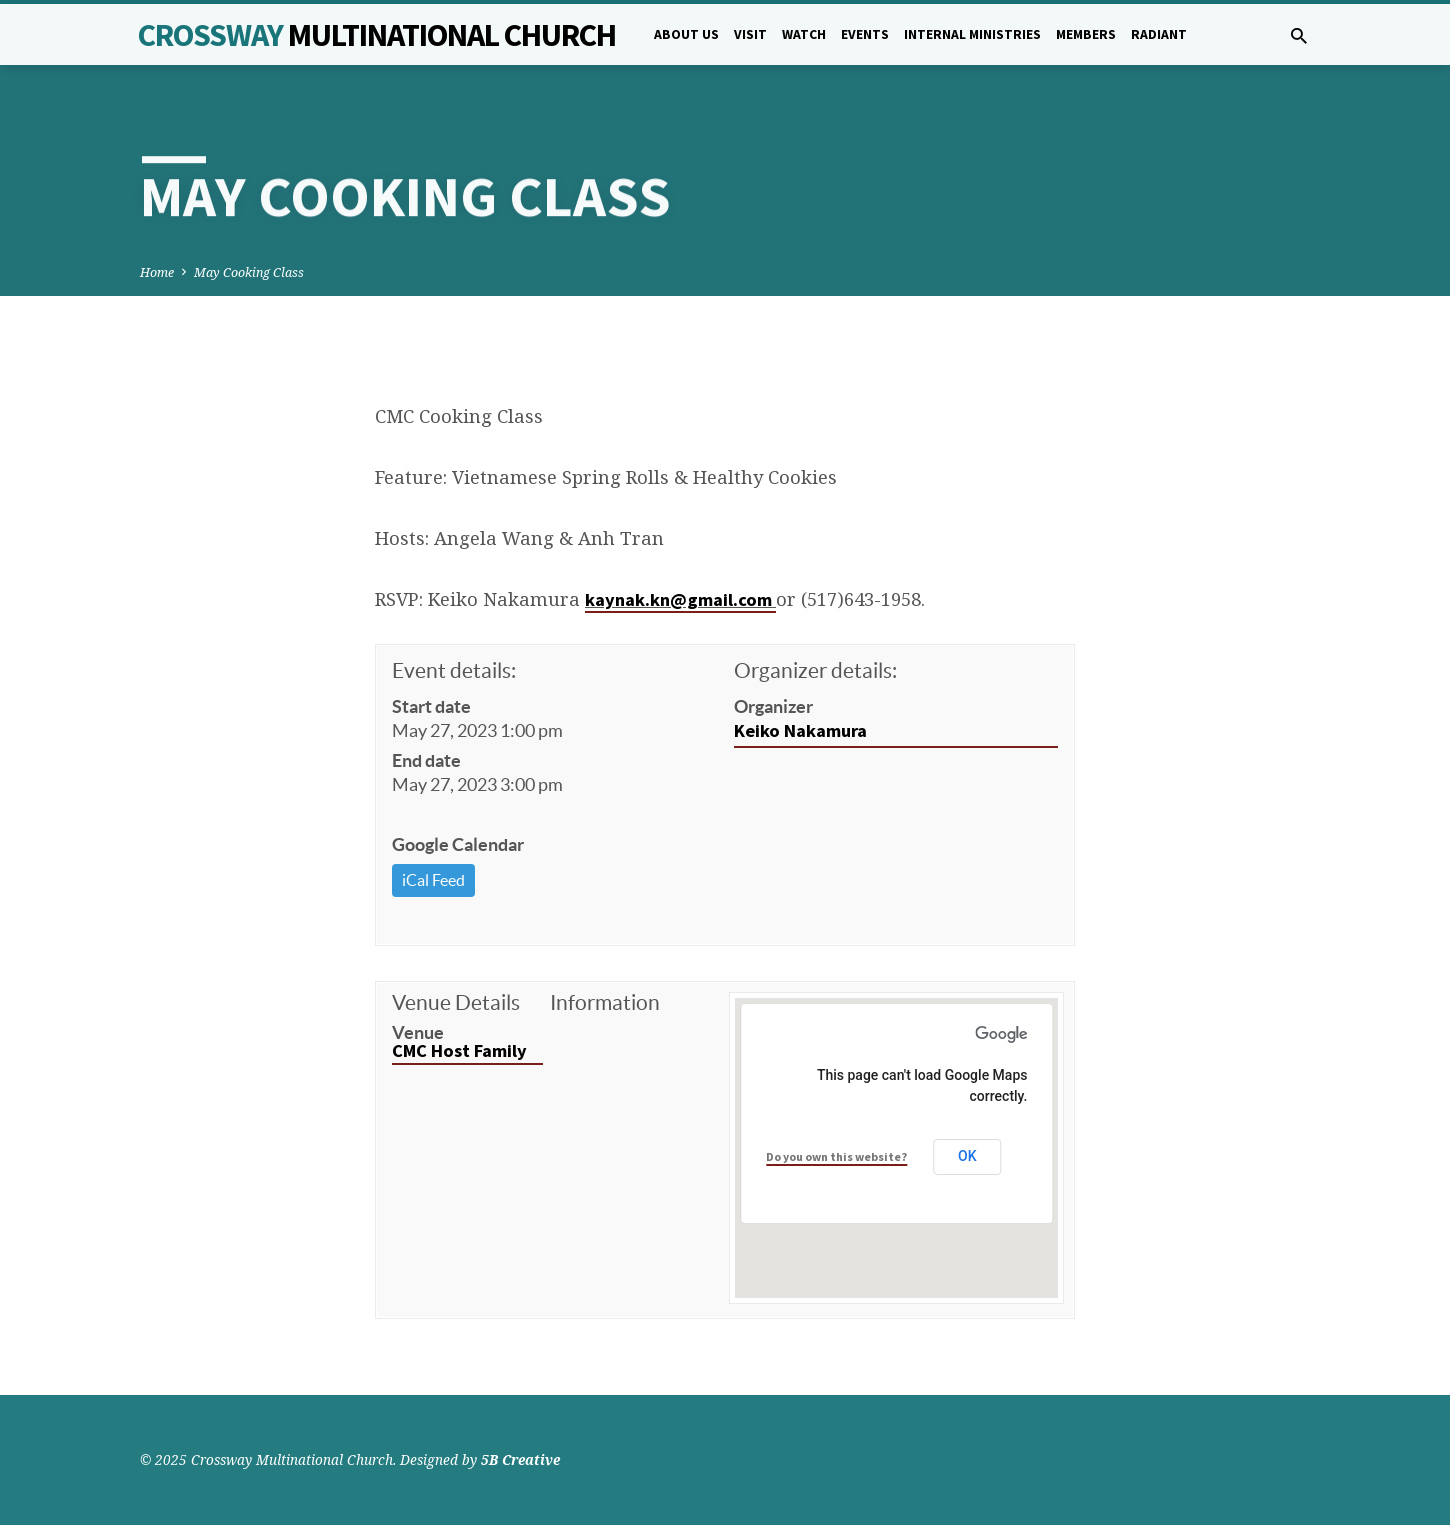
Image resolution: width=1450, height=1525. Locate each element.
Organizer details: (815, 670)
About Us (686, 34)
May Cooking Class (249, 272)
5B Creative (520, 1459)
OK (967, 1156)
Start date (431, 706)
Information (605, 1002)
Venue (418, 1032)
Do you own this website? (836, 1156)
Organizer (773, 706)
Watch (804, 34)
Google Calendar (458, 844)
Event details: (454, 670)
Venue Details (456, 1002)
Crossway (377, 35)
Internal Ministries (972, 34)
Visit (750, 34)
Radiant (1159, 34)
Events (865, 34)
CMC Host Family (459, 1050)
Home (157, 272)
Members (1086, 34)
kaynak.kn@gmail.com (680, 599)
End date (426, 760)
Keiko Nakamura (800, 730)
